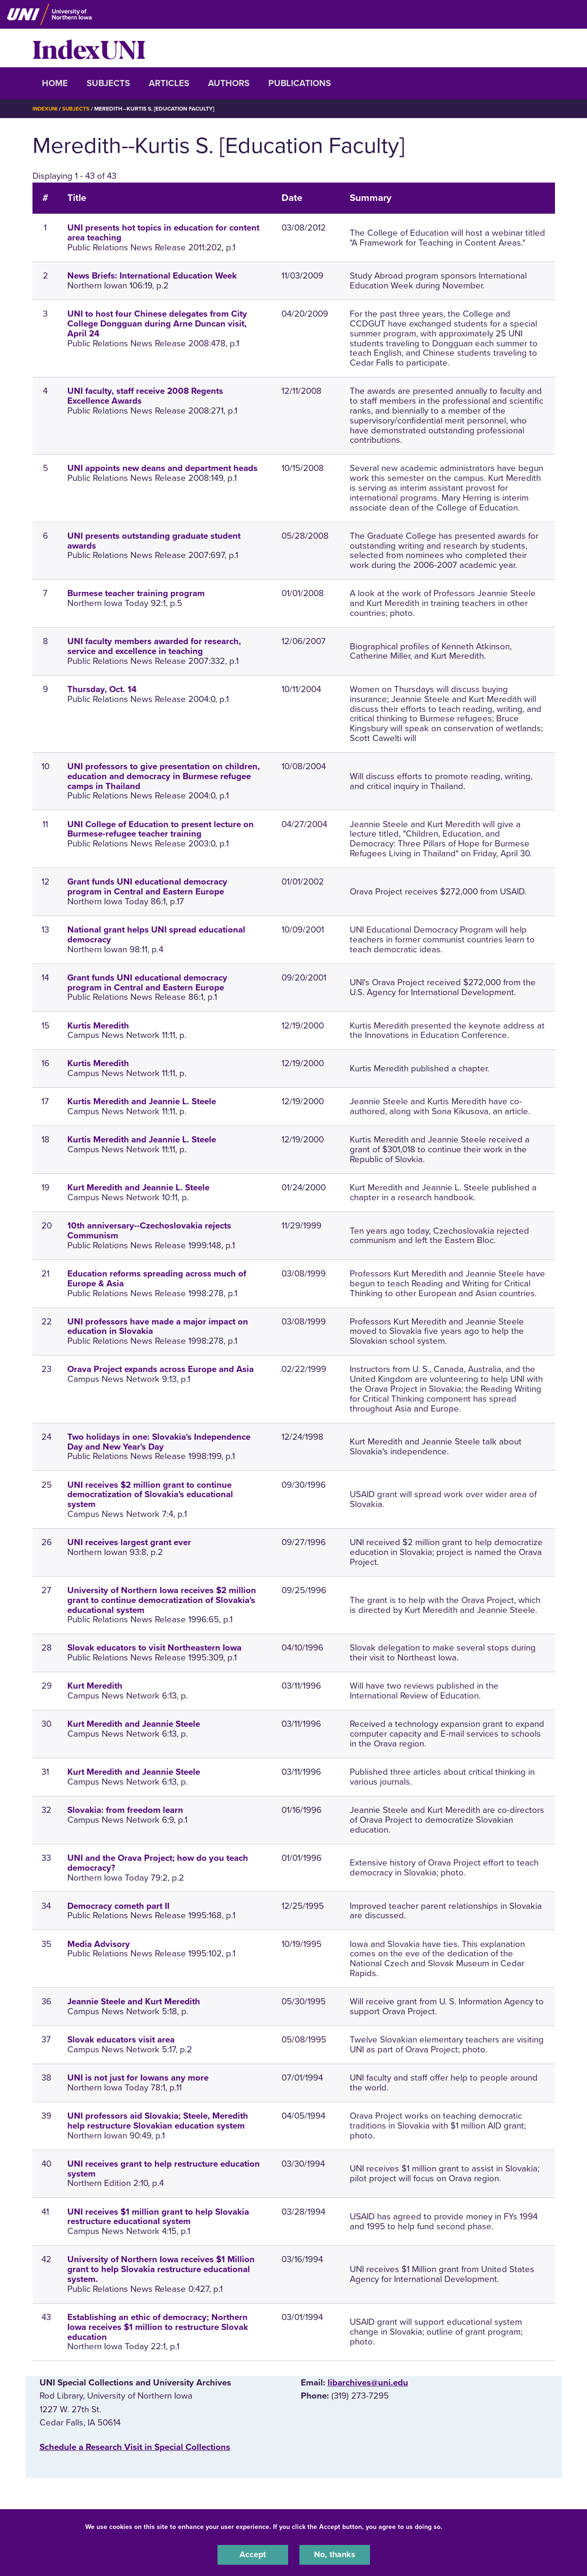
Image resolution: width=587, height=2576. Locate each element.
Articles (169, 83)
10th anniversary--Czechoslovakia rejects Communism (149, 1230)
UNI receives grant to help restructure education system (163, 2168)
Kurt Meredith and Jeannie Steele (133, 1724)
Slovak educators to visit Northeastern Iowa (154, 1648)
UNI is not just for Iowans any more (138, 2078)
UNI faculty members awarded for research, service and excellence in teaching (154, 646)
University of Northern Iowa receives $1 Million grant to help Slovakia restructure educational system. (161, 2269)
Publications (299, 83)
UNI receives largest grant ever (129, 1542)
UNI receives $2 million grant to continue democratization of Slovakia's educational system (150, 1494)
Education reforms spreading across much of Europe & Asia (156, 1278)
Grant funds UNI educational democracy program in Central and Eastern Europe (147, 887)
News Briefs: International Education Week (152, 276)
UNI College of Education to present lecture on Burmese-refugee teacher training (160, 829)
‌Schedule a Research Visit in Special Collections (135, 2446)
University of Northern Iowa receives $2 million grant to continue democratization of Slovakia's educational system (161, 1600)
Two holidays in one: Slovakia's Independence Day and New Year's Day (158, 1441)
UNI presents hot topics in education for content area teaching (163, 233)
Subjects (108, 83)
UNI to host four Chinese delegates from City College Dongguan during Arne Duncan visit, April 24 (157, 324)
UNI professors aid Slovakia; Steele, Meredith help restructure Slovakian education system (157, 2121)
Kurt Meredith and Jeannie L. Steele (138, 1187)
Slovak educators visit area (121, 2039)
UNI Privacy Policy (474, 2526)
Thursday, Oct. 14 (102, 689)
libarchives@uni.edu (368, 2382)
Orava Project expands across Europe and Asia (160, 1369)
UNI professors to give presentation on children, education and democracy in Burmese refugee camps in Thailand (163, 776)
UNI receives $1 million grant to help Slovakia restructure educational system (158, 2216)
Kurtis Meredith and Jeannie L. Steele (141, 1101)
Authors (228, 83)
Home (55, 83)
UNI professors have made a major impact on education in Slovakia (157, 1326)
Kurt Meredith (94, 1686)
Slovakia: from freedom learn (125, 1810)
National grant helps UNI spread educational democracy (156, 934)
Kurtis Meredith (98, 1025)
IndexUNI (88, 48)
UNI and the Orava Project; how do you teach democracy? (157, 1862)
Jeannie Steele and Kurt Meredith (133, 2001)
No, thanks (334, 2554)
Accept (252, 2554)
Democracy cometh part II (118, 1905)
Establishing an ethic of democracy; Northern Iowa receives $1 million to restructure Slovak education (157, 2327)
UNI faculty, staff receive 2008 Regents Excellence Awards (145, 396)
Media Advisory (98, 1943)
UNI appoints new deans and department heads (162, 468)
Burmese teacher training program (136, 593)
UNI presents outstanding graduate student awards (154, 540)
